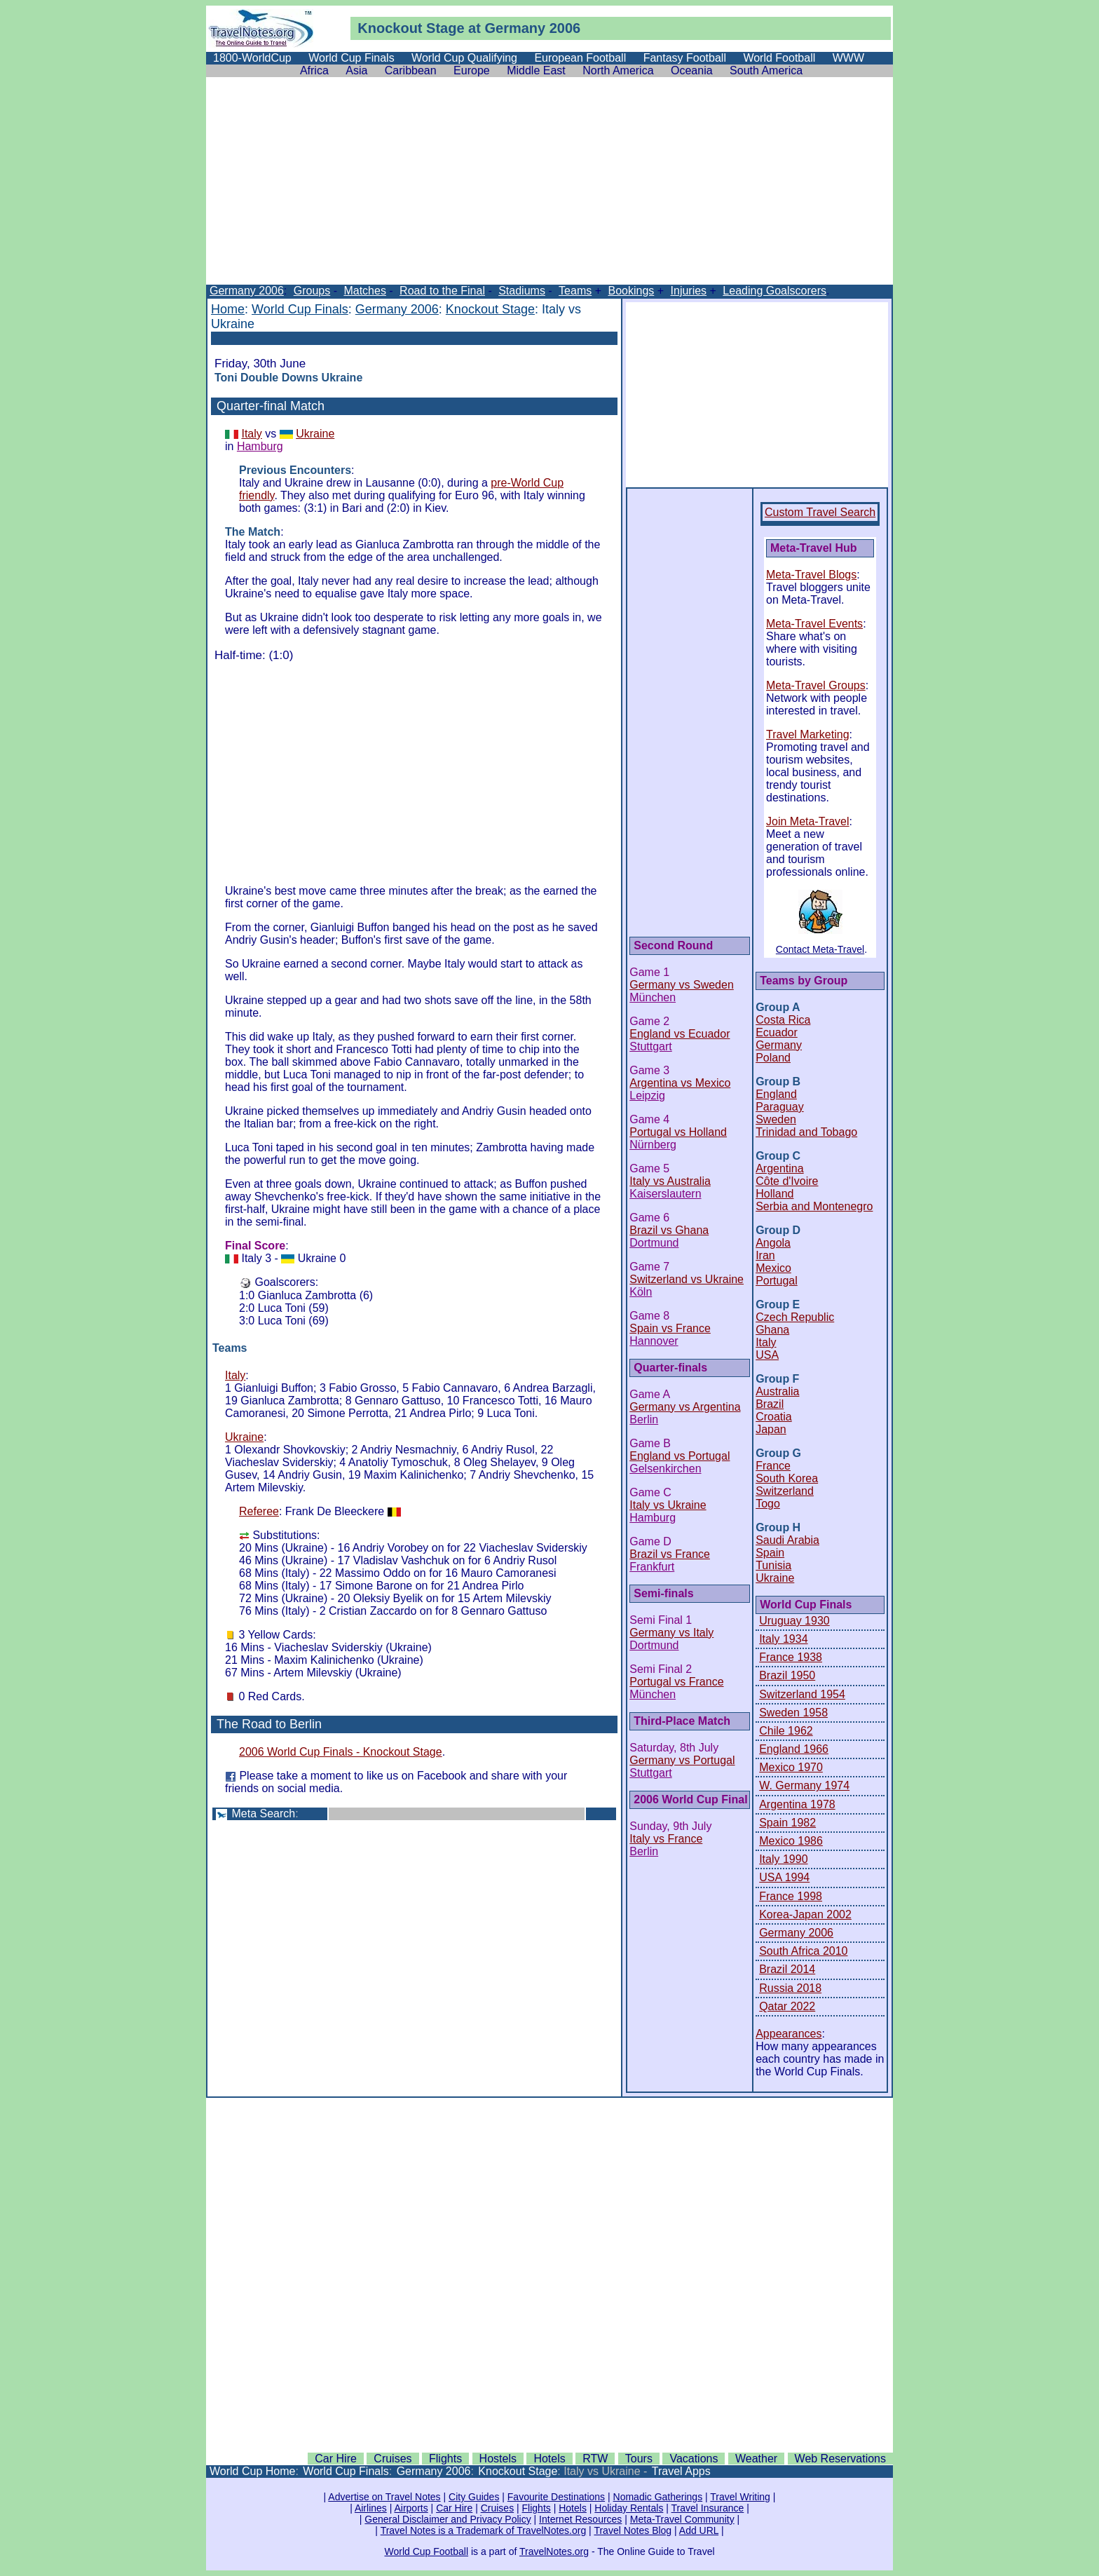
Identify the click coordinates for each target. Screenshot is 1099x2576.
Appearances (788, 2034)
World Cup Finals (351, 58)
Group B (778, 1081)
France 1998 (790, 1896)
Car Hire (336, 2459)
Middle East (536, 70)
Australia (777, 1391)
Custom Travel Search (820, 512)
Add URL (698, 2530)
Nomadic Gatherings (658, 2496)
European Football (580, 58)
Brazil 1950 (787, 1675)
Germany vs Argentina (684, 1407)
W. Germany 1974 (804, 1785)
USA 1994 (784, 1877)
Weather (756, 2459)
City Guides (474, 2496)
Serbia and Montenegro (814, 1206)
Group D (778, 1230)
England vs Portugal (679, 1456)
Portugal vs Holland (678, 1132)
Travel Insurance (707, 2508)
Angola (773, 1243)
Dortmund (653, 1243)
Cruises (392, 2459)
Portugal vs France (676, 1682)
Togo (768, 1504)
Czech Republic (795, 1317)
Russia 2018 (790, 1988)
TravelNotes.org (554, 2551)
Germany (779, 1045)
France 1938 (790, 1657)
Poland (773, 1058)
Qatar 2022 (787, 2006)
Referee (259, 1511)
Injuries (689, 291)
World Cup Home (252, 2471)
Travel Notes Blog (632, 2530)
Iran (765, 1255)
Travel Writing (740, 2496)
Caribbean (411, 70)
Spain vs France (670, 1328)
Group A (778, 1007)
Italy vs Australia (670, 1181)
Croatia (774, 1417)
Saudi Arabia (787, 1540)
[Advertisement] (549, 186)
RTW (595, 2459)
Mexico (773, 1268)
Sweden (776, 1119)
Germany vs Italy (671, 1633)
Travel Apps (681, 2471)
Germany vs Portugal (682, 1760)
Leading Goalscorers (774, 291)
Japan (771, 1429)
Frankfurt (651, 1567)
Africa (314, 70)
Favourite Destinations (556, 2496)
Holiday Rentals (628, 2508)
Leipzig (647, 1095)
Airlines (371, 2508)
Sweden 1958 (793, 1713)
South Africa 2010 (803, 1951)
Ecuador (777, 1032)
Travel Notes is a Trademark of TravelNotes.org (484, 2530)
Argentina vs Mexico (679, 1083)
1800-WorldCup (252, 58)
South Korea (787, 1478)
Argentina (780, 1168)
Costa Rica (783, 1020)
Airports (411, 2508)
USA (767, 1355)
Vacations (693, 2459)
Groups (312, 291)
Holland (774, 1194)
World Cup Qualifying (464, 58)
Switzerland (785, 1491)
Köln (640, 1292)
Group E (778, 1304)
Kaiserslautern (665, 1194)
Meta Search (263, 1813)
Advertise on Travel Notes (384, 2496)
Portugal (777, 1281)
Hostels (498, 2459)
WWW (848, 58)
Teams (575, 291)
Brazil (770, 1404)
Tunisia (773, 1565)
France (773, 1466)
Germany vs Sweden (681, 985)
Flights (445, 2459)
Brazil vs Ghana (669, 1230)
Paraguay (780, 1107)
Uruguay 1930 (794, 1621)
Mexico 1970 (791, 1767)
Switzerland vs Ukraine (686, 1279)
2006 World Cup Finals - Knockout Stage (340, 1752)
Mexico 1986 (791, 1841)
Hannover (653, 1341)
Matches (364, 291)
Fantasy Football (684, 58)
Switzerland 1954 (802, 1694)
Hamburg (260, 446)
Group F (777, 1379)
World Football (779, 58)
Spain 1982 (787, 1823)
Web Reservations (840, 2459)
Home (228, 309)
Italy (251, 434)
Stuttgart (650, 1046)
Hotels (549, 2459)
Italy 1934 (783, 1639)
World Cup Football (426, 2551)
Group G (778, 1453)
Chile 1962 (786, 1731)
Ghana (772, 1330)
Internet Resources (580, 2519)
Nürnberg (652, 1145)
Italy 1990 (783, 1859)
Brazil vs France (669, 1554)
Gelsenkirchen (665, 1469)
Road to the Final (442, 291)
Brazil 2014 (787, 1969)
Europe (471, 70)
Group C (778, 1156)
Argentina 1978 (797, 1804)
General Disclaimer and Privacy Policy (447, 2519)
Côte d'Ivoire (787, 1181)
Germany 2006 (247, 291)
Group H (778, 1527)
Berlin (643, 1419)
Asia (356, 70)
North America (617, 70)
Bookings (631, 291)
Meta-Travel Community (682, 2519)
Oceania (692, 70)
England (776, 1094)
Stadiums (521, 291)
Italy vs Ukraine (667, 1505)
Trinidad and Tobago (806, 1132)
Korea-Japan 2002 (805, 1914)
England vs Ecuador (679, 1034)
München (652, 997)
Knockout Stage (490, 309)
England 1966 (793, 1749)
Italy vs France (665, 1839)
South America (766, 70)
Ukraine (315, 434)
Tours (639, 2459)
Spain (770, 1553)
